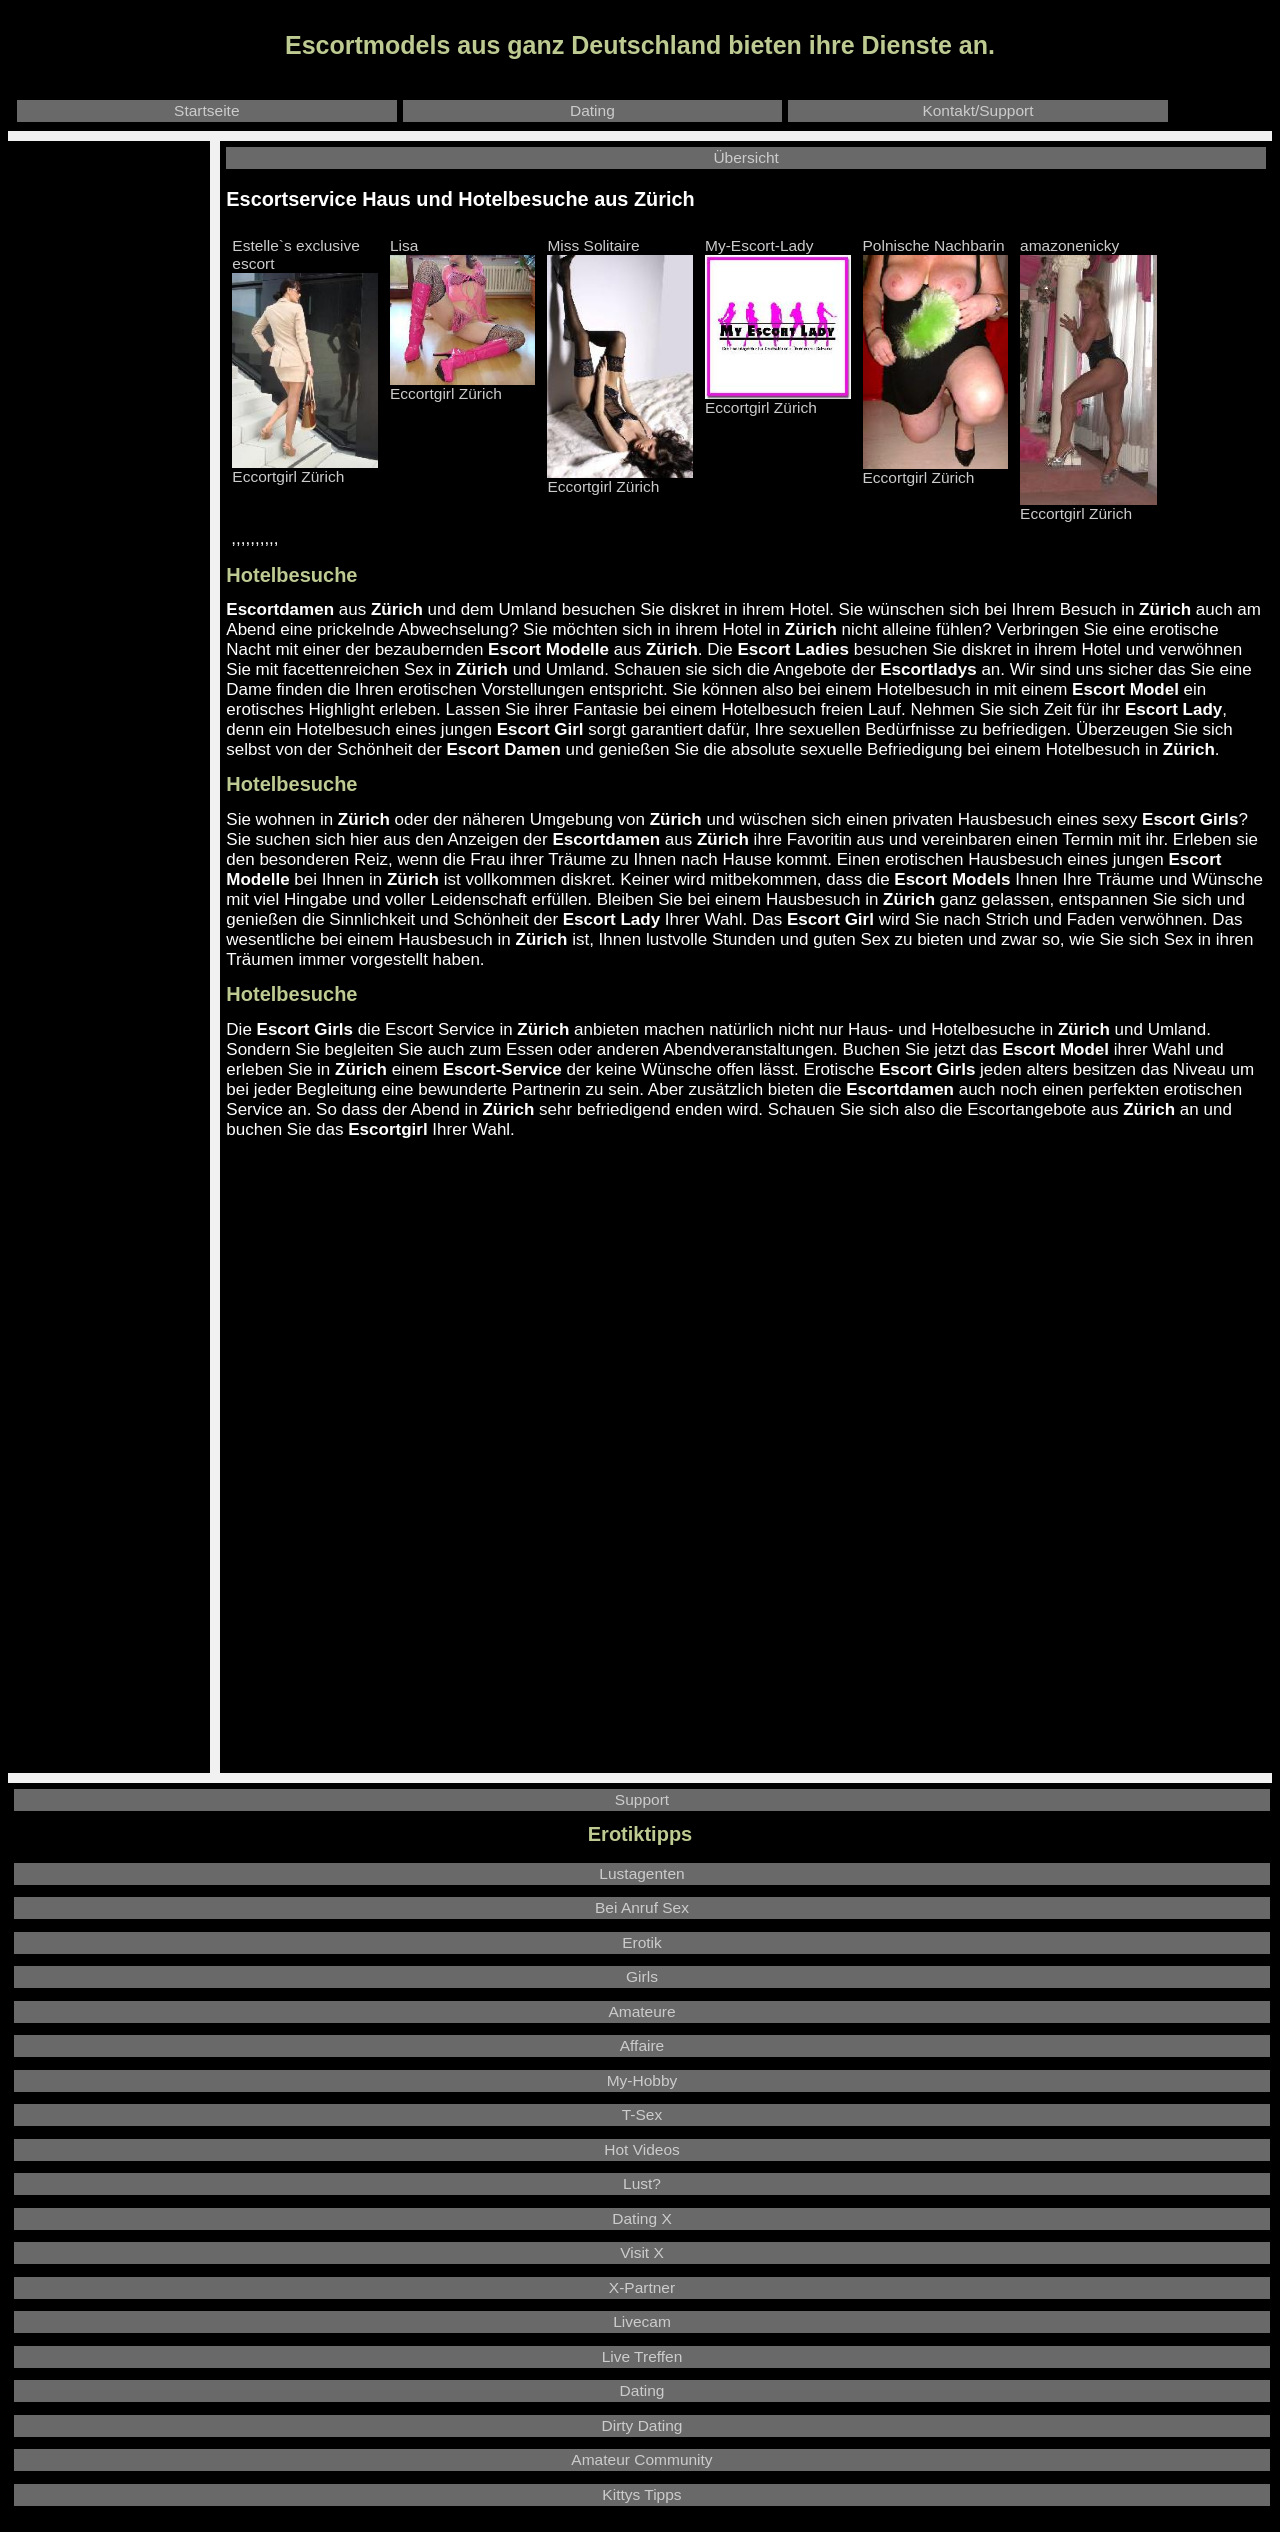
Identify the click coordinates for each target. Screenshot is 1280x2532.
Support (642, 1799)
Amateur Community (641, 2459)
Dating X (641, 2218)
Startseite (206, 110)
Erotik (642, 1942)
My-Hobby (642, 2080)
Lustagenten (641, 1873)
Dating (592, 110)
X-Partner (642, 2287)
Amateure (641, 2011)
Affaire (642, 2045)
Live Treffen (642, 2356)
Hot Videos (642, 2149)
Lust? (642, 2183)
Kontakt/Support (977, 110)
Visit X (642, 2252)
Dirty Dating (642, 2425)
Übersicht (745, 157)
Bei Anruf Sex (642, 1907)
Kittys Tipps (641, 2494)
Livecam (642, 2321)
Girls (642, 1976)
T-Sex (642, 2114)
